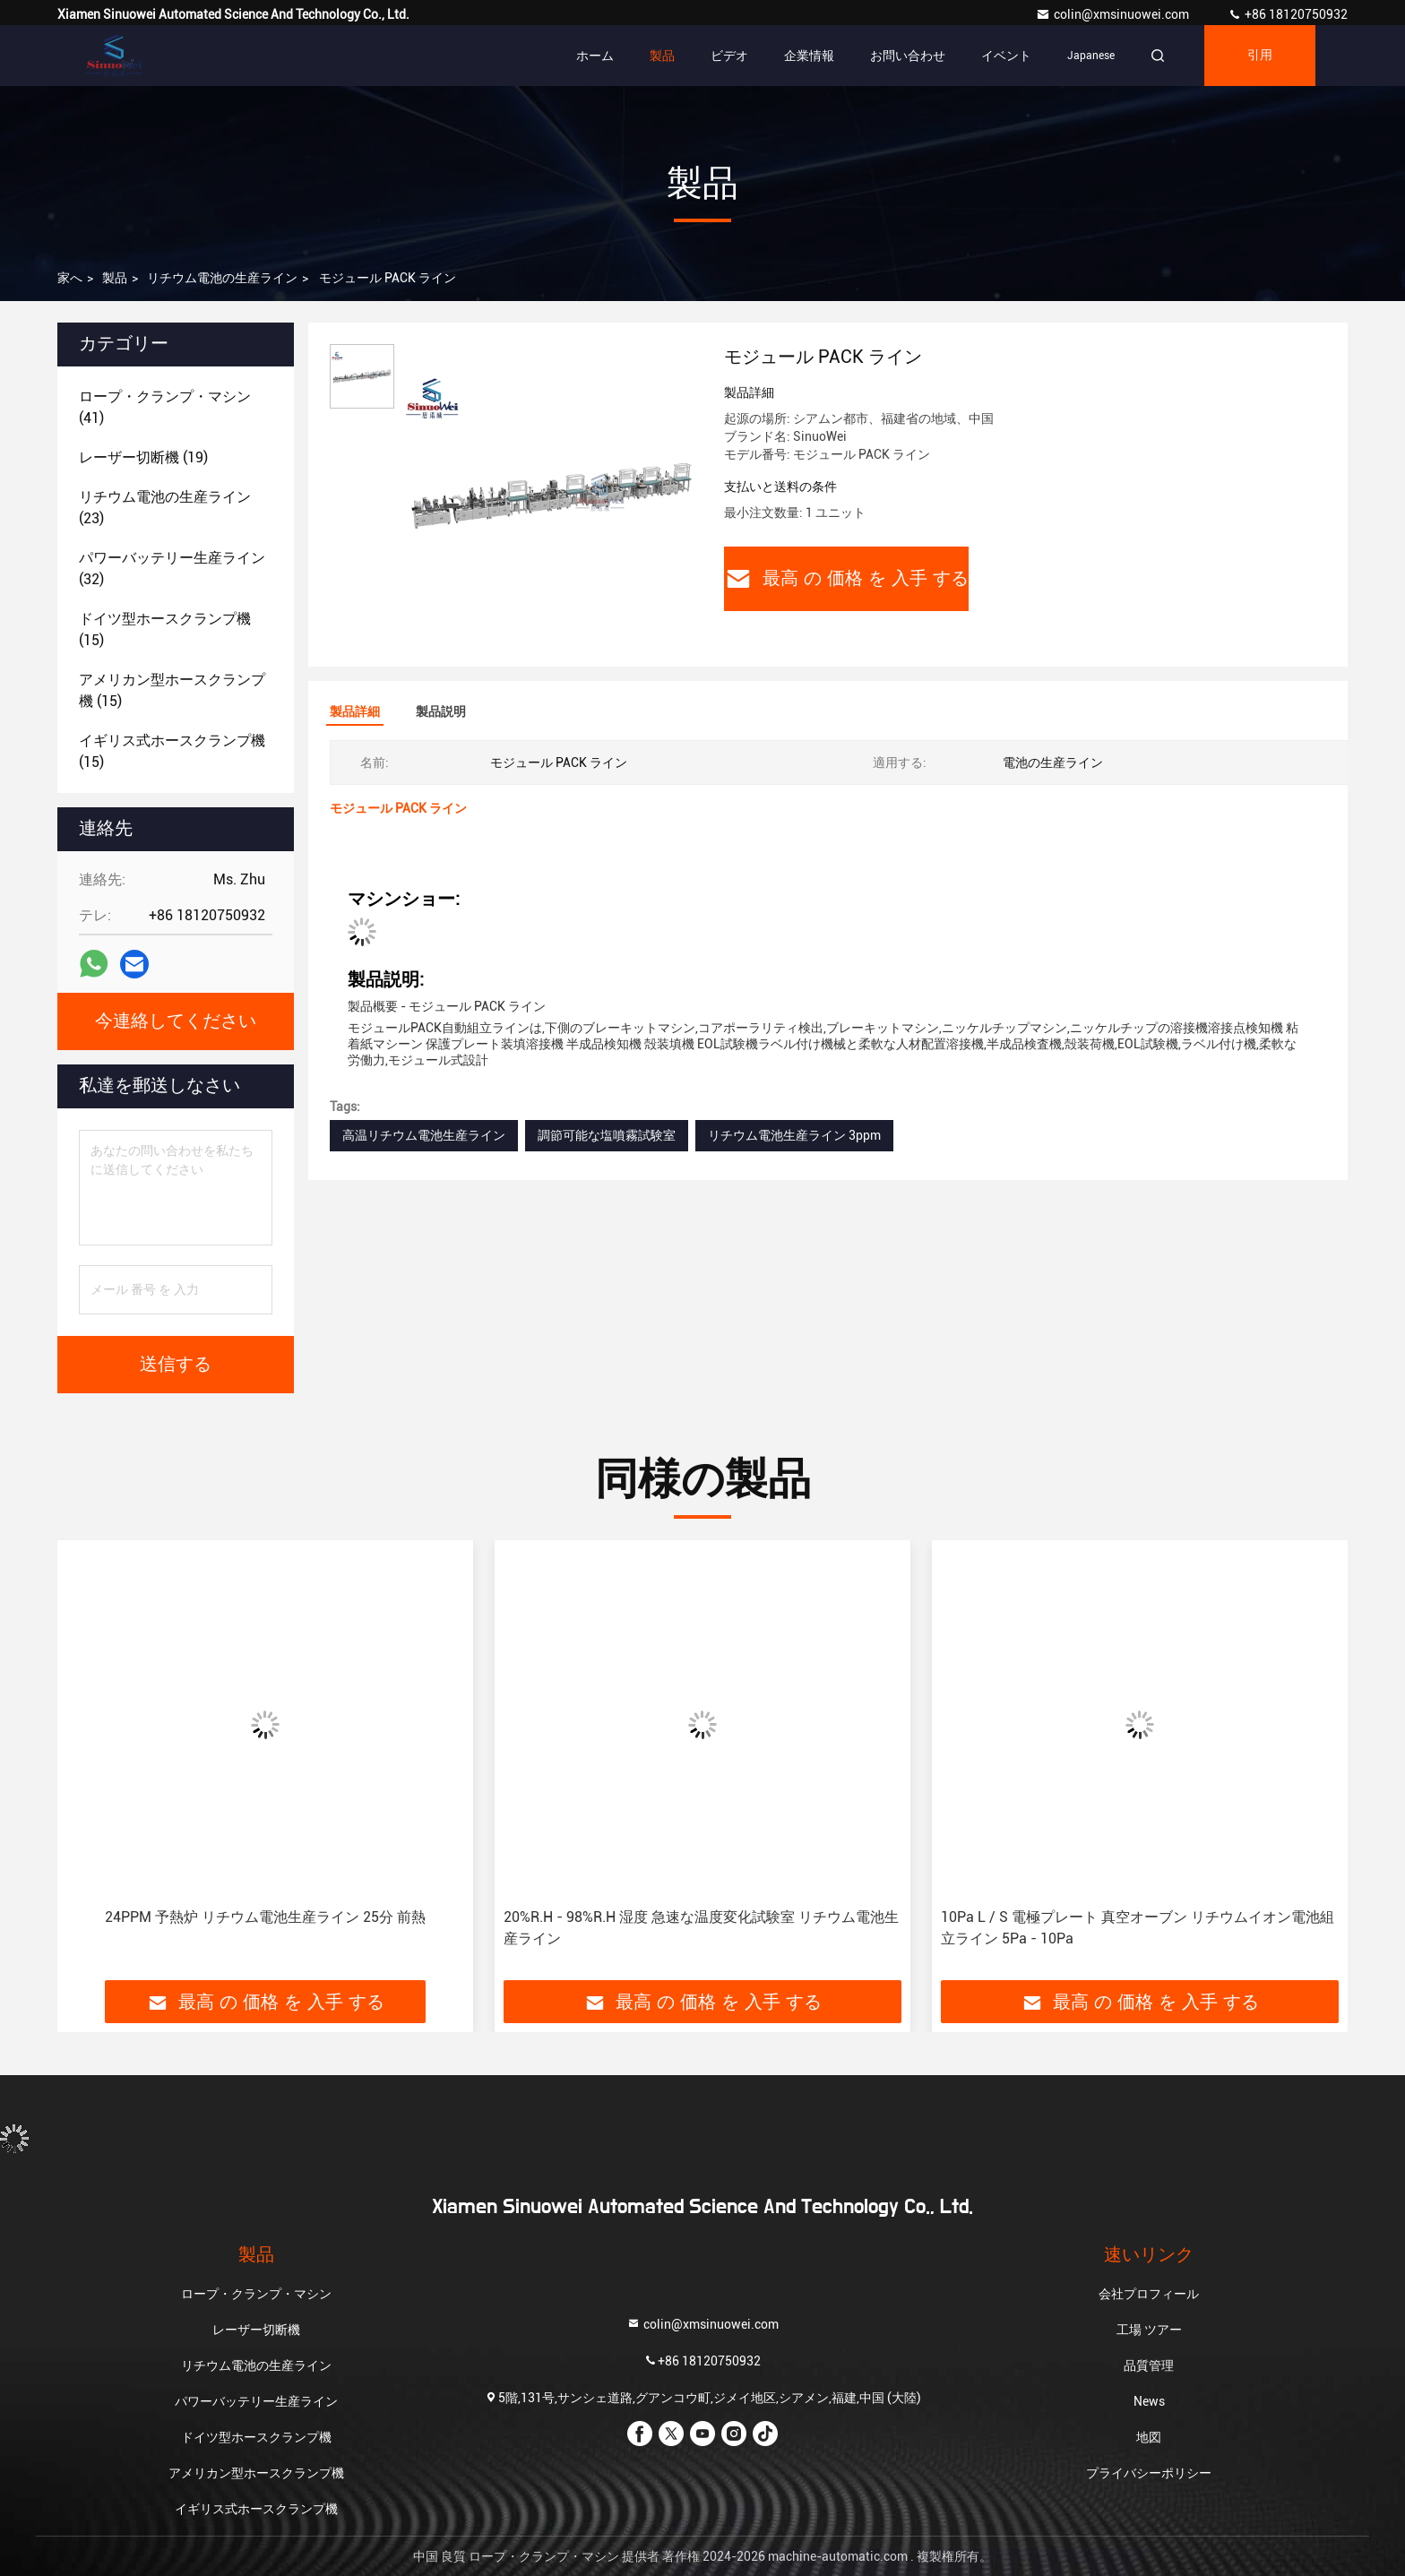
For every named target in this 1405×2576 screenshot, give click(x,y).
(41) (165, 407)
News (1149, 2401)
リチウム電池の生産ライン (222, 278)
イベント (1006, 55)
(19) (143, 457)
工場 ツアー (1149, 2329)
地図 (1148, 2437)
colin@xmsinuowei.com (1114, 14)
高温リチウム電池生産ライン (423, 1135)
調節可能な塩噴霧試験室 (607, 1135)
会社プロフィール (1149, 2294)
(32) (172, 568)
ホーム (595, 55)
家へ (69, 278)
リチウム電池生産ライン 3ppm (794, 1135)
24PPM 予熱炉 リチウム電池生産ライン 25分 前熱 (265, 1917)
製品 (662, 55)
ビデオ (729, 55)
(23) (165, 507)
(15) (165, 629)
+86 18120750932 (1288, 14)
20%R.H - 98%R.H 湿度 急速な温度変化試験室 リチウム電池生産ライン (701, 1927)
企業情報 (809, 55)
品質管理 (1149, 2365)
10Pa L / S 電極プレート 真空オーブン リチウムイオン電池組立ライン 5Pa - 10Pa (1137, 1927)
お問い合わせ (907, 55)
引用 (1259, 55)
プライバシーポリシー (1148, 2473)
